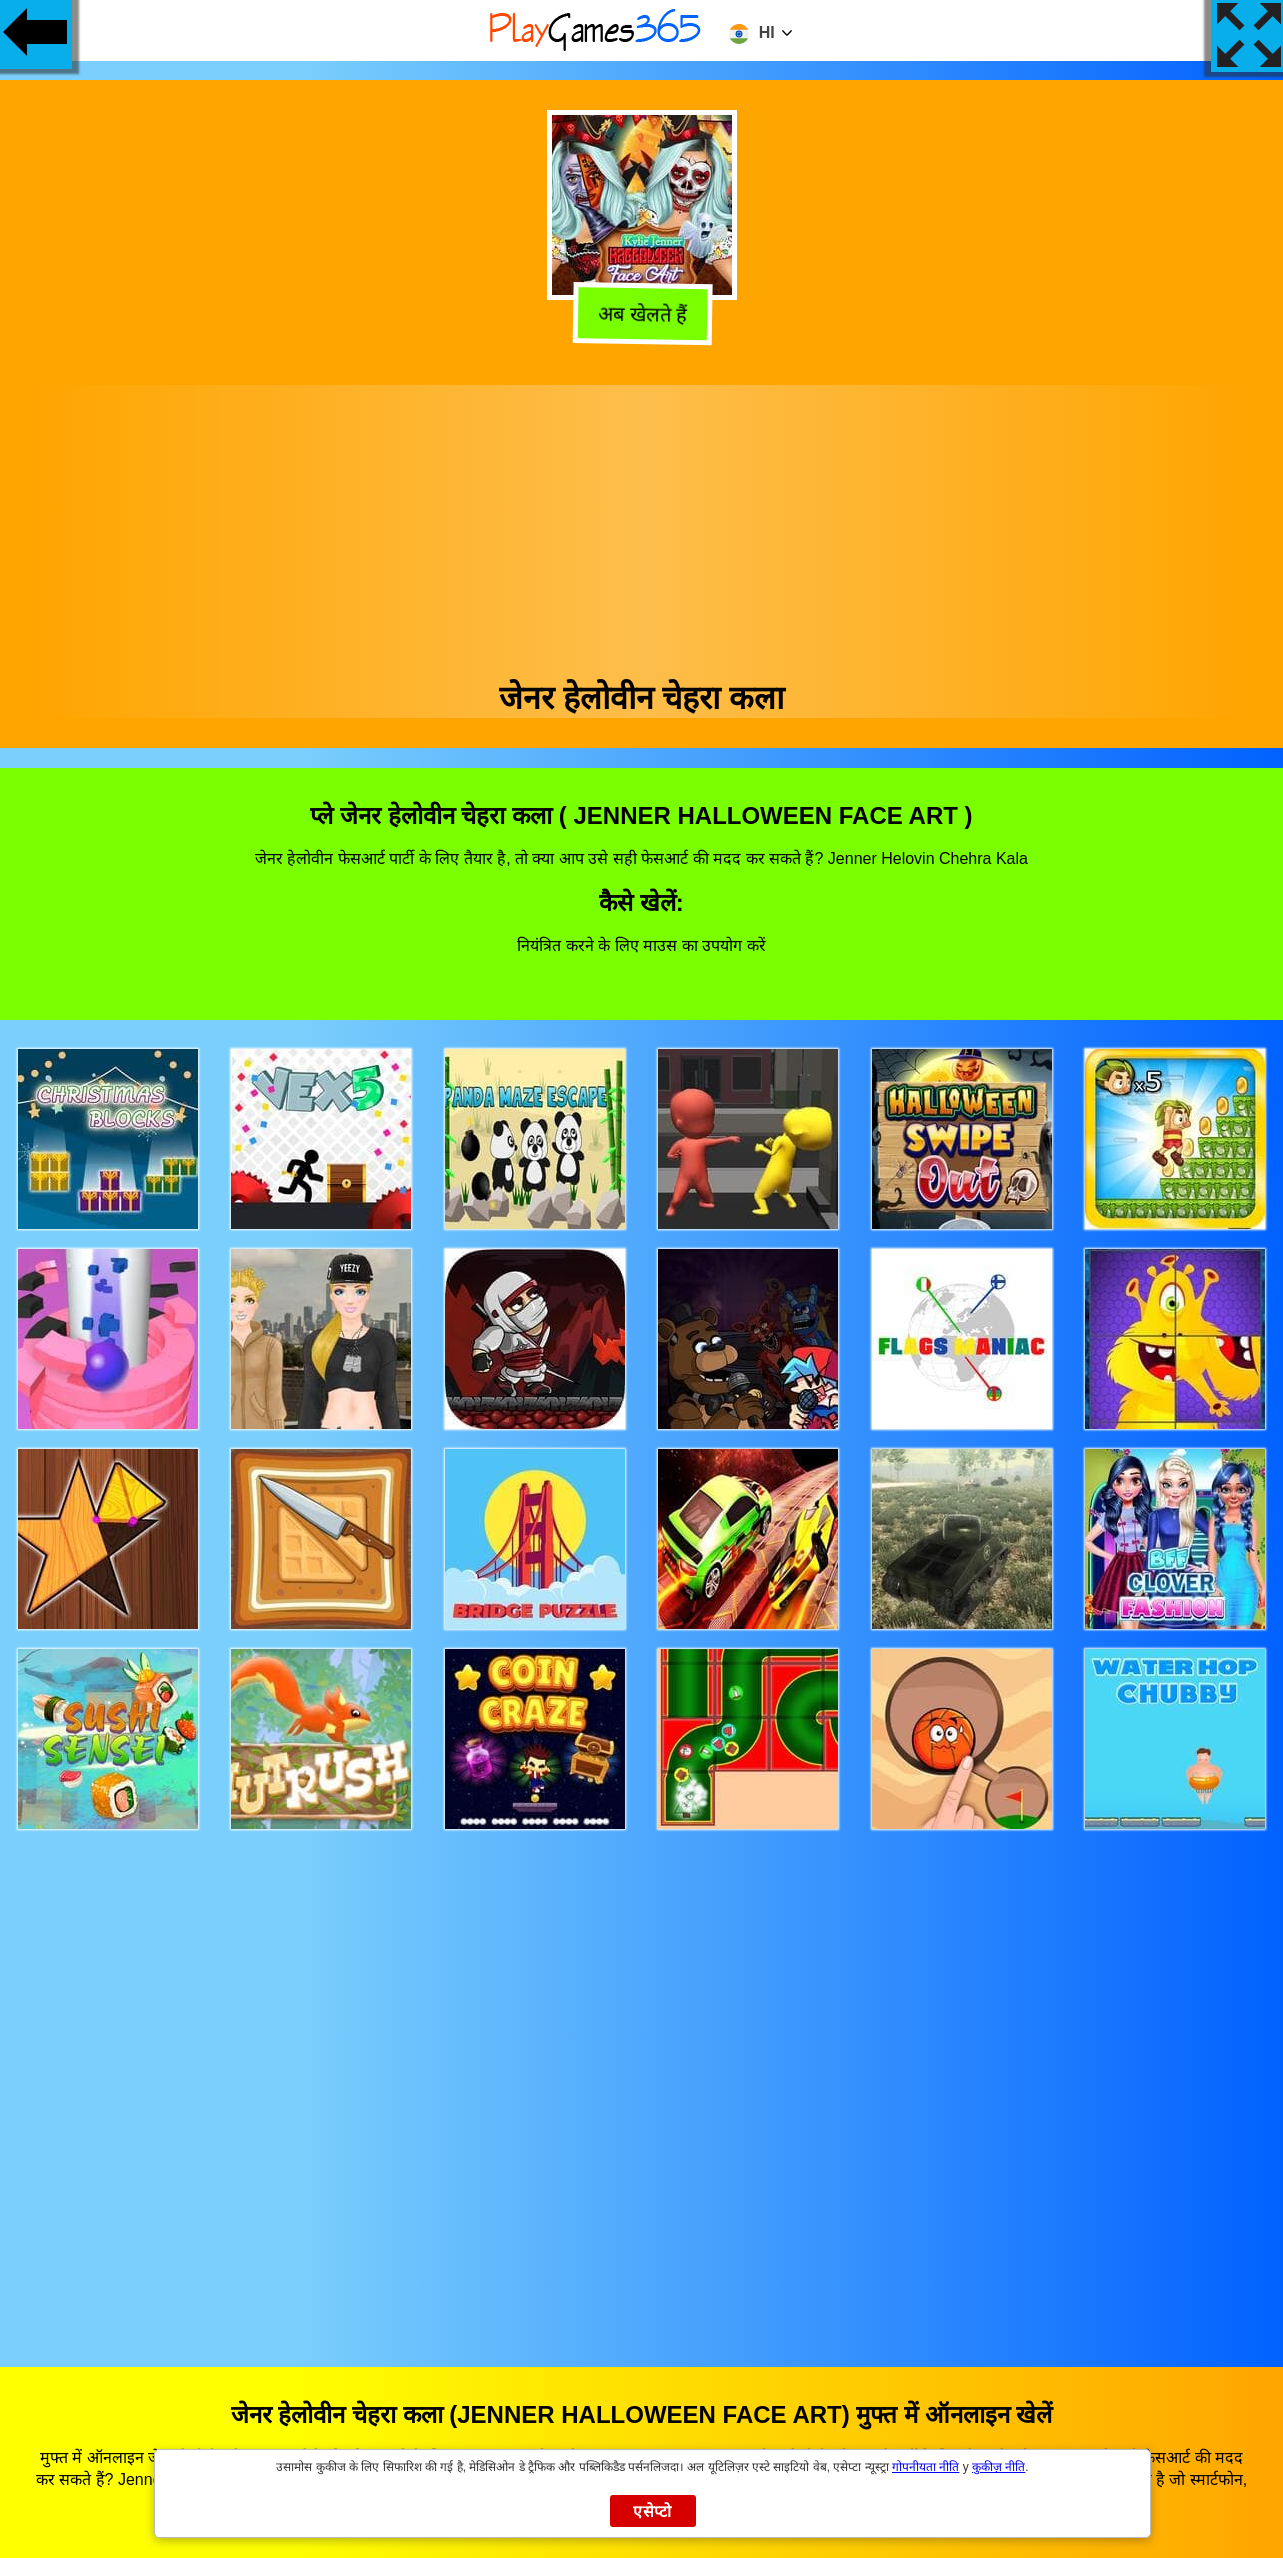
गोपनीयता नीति (925, 2467)
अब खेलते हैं (638, 314)
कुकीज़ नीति (998, 2467)
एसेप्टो (652, 2511)
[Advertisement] (642, 525)
